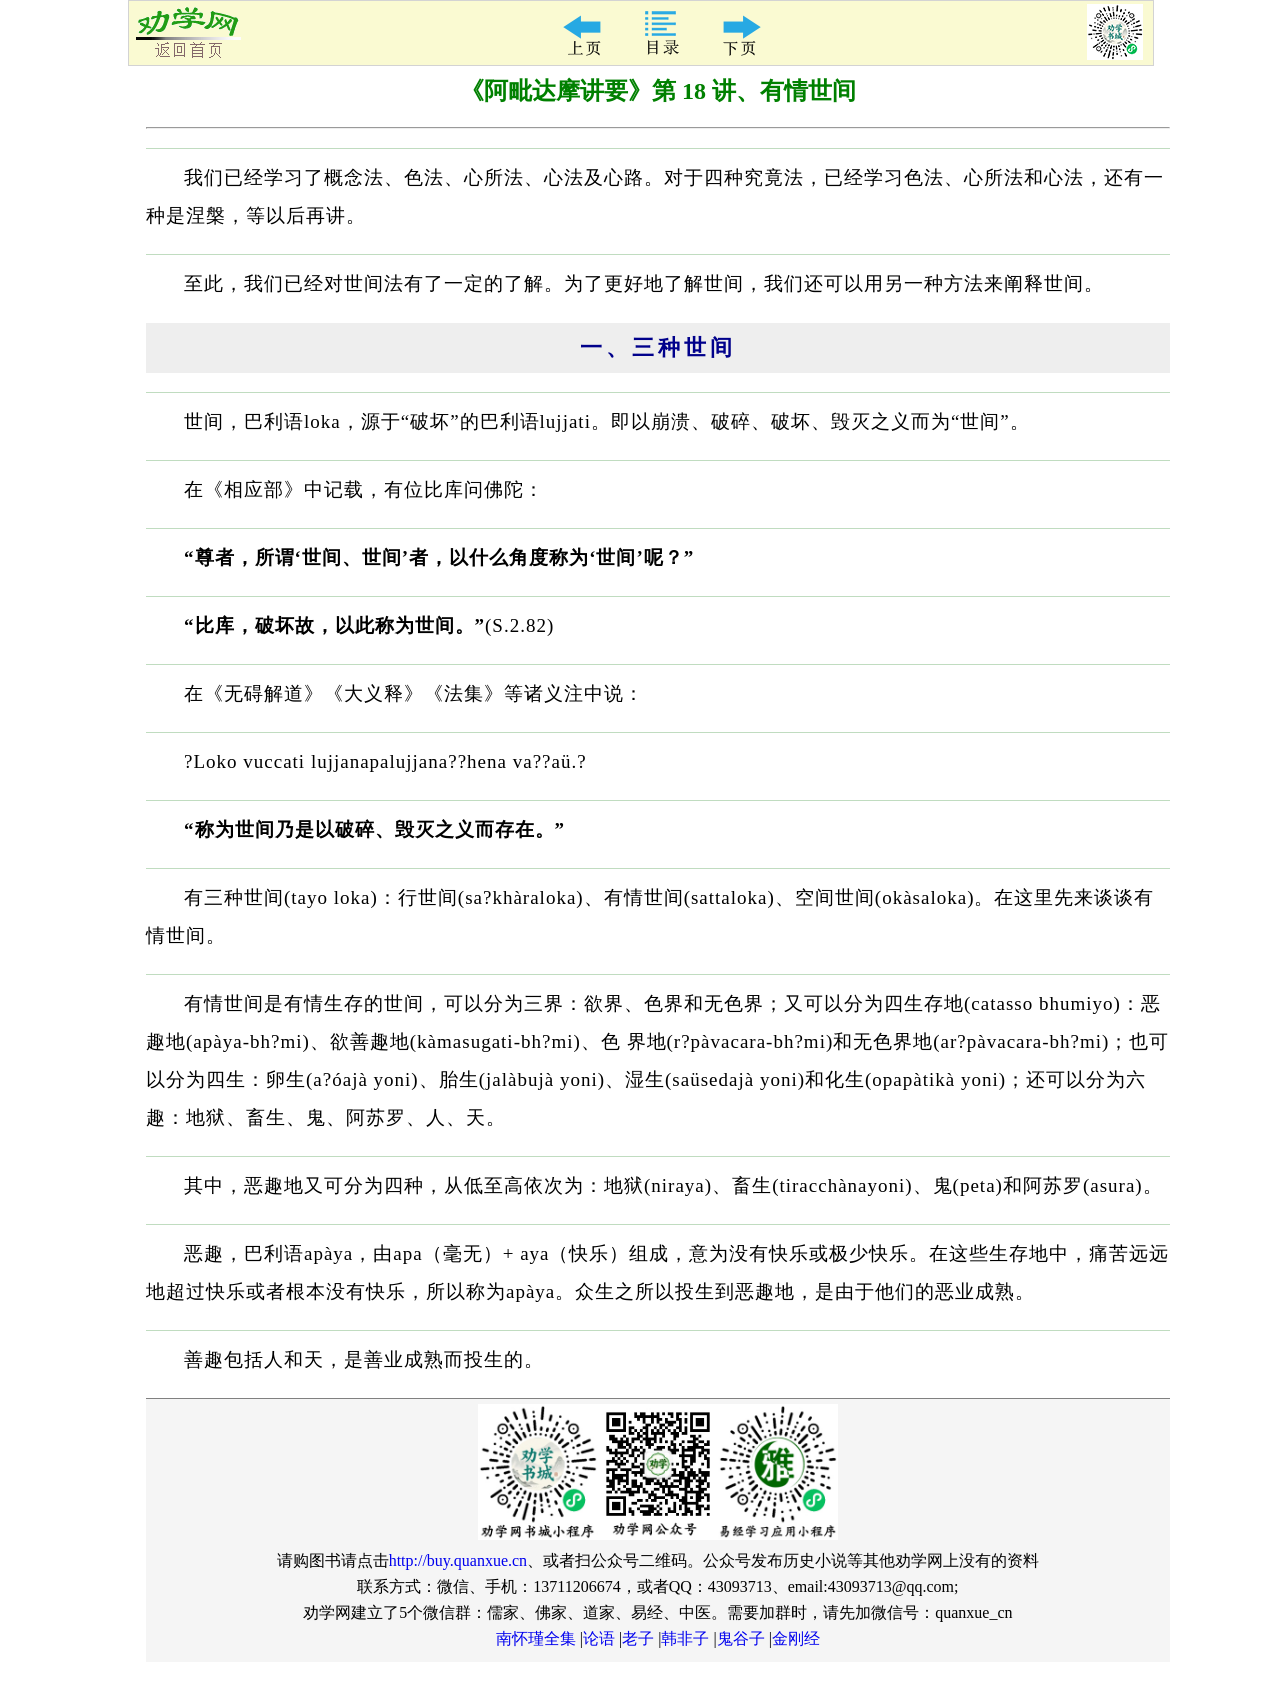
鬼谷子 (741, 1638)
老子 (638, 1638)
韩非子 (685, 1638)
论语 (599, 1638)
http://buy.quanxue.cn (458, 1560)
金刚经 (796, 1638)
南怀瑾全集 (536, 1638)
